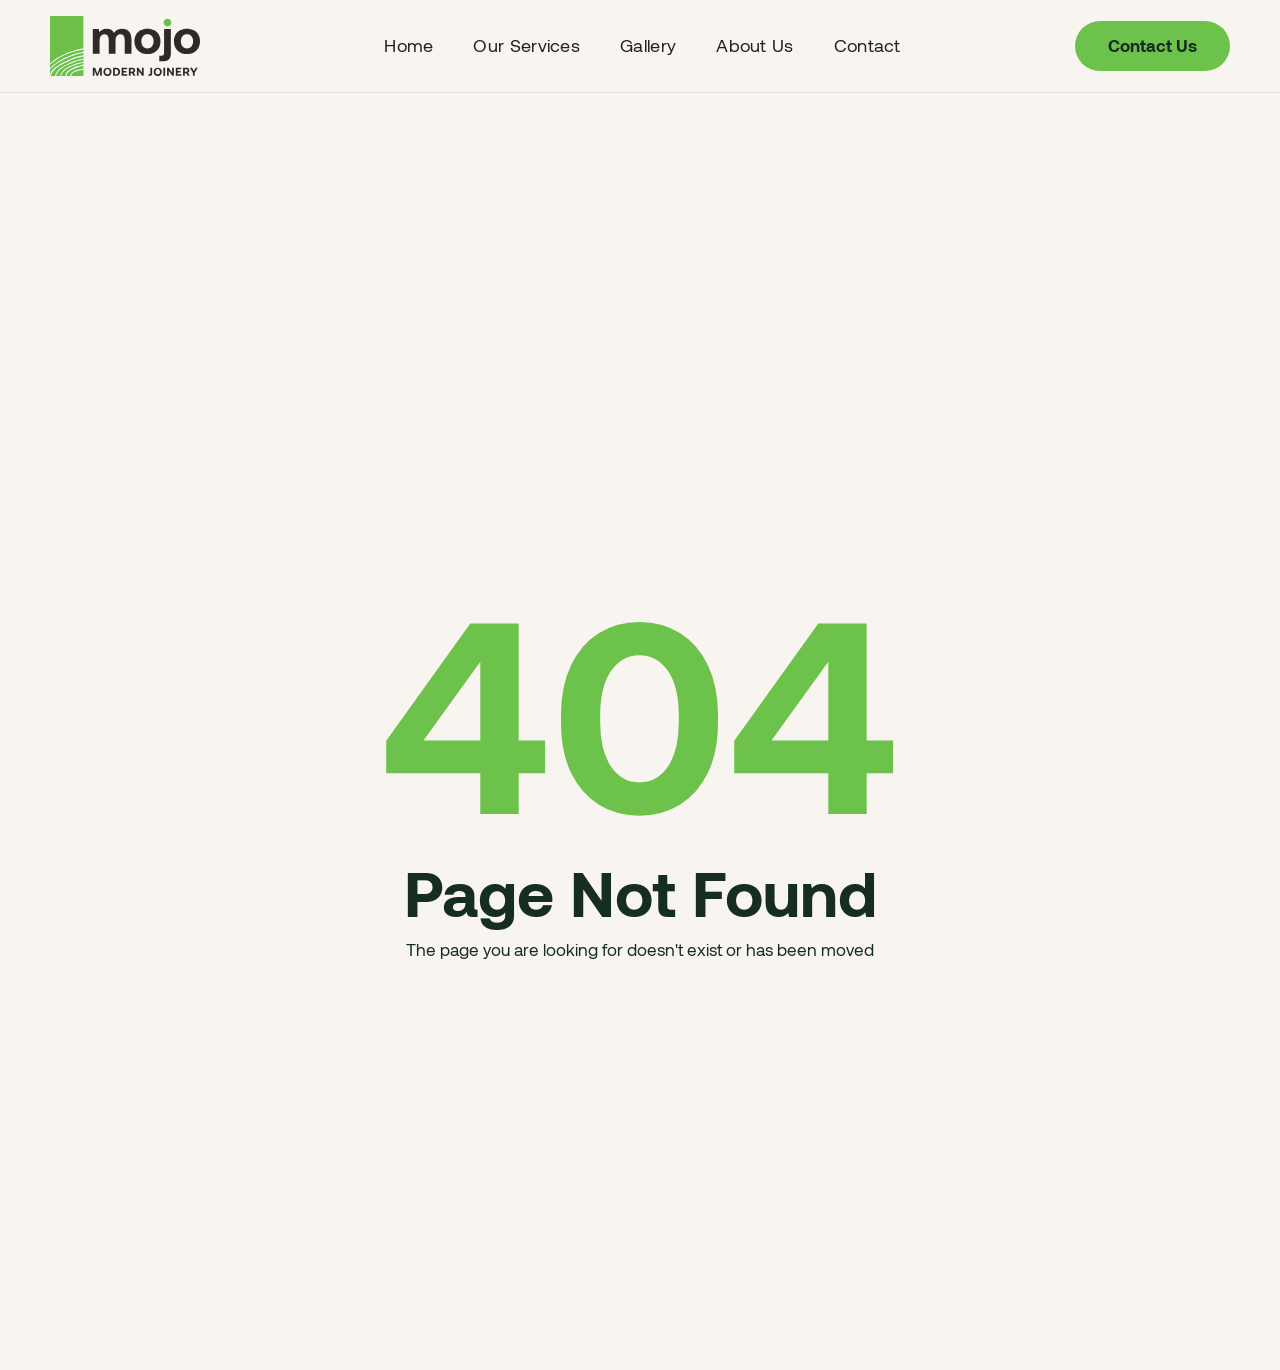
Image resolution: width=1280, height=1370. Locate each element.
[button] (526, 46)
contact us (1152, 45)
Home (408, 45)
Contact (867, 45)
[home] (130, 46)
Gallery (648, 45)
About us (754, 45)
